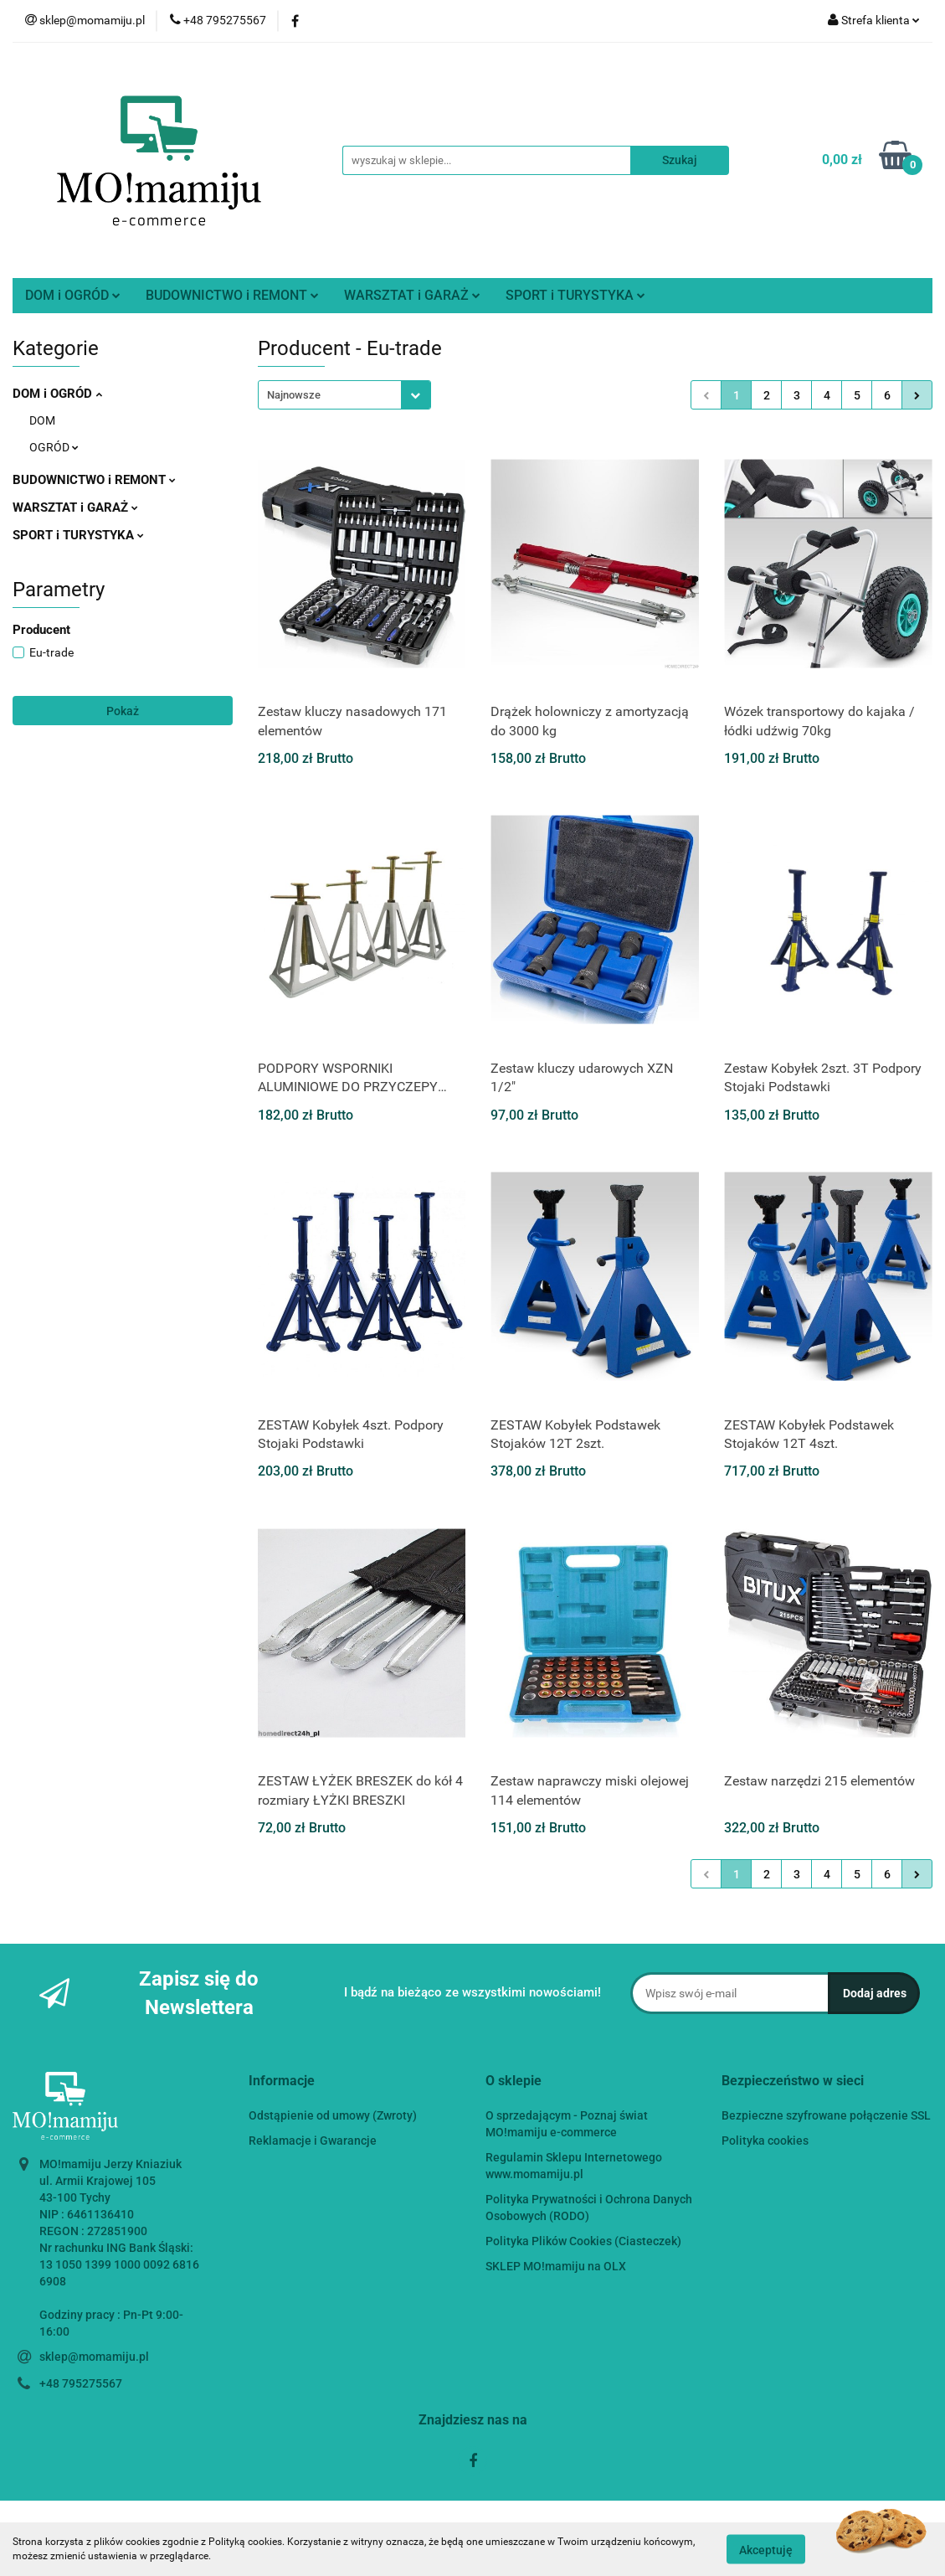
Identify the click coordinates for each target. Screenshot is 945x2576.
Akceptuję (766, 2549)
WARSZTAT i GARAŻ (412, 295)
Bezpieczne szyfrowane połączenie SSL (826, 2115)
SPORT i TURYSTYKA (575, 295)
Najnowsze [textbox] (294, 395)
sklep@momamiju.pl (94, 2356)
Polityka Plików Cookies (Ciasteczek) (583, 2241)
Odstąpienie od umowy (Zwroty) (333, 2115)
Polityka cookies (765, 2140)
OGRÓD (54, 447)
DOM (42, 420)
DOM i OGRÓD (73, 295)
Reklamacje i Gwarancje (313, 2140)
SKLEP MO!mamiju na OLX (555, 2266)
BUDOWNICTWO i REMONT (232, 295)
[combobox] (344, 395)
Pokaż (122, 711)
